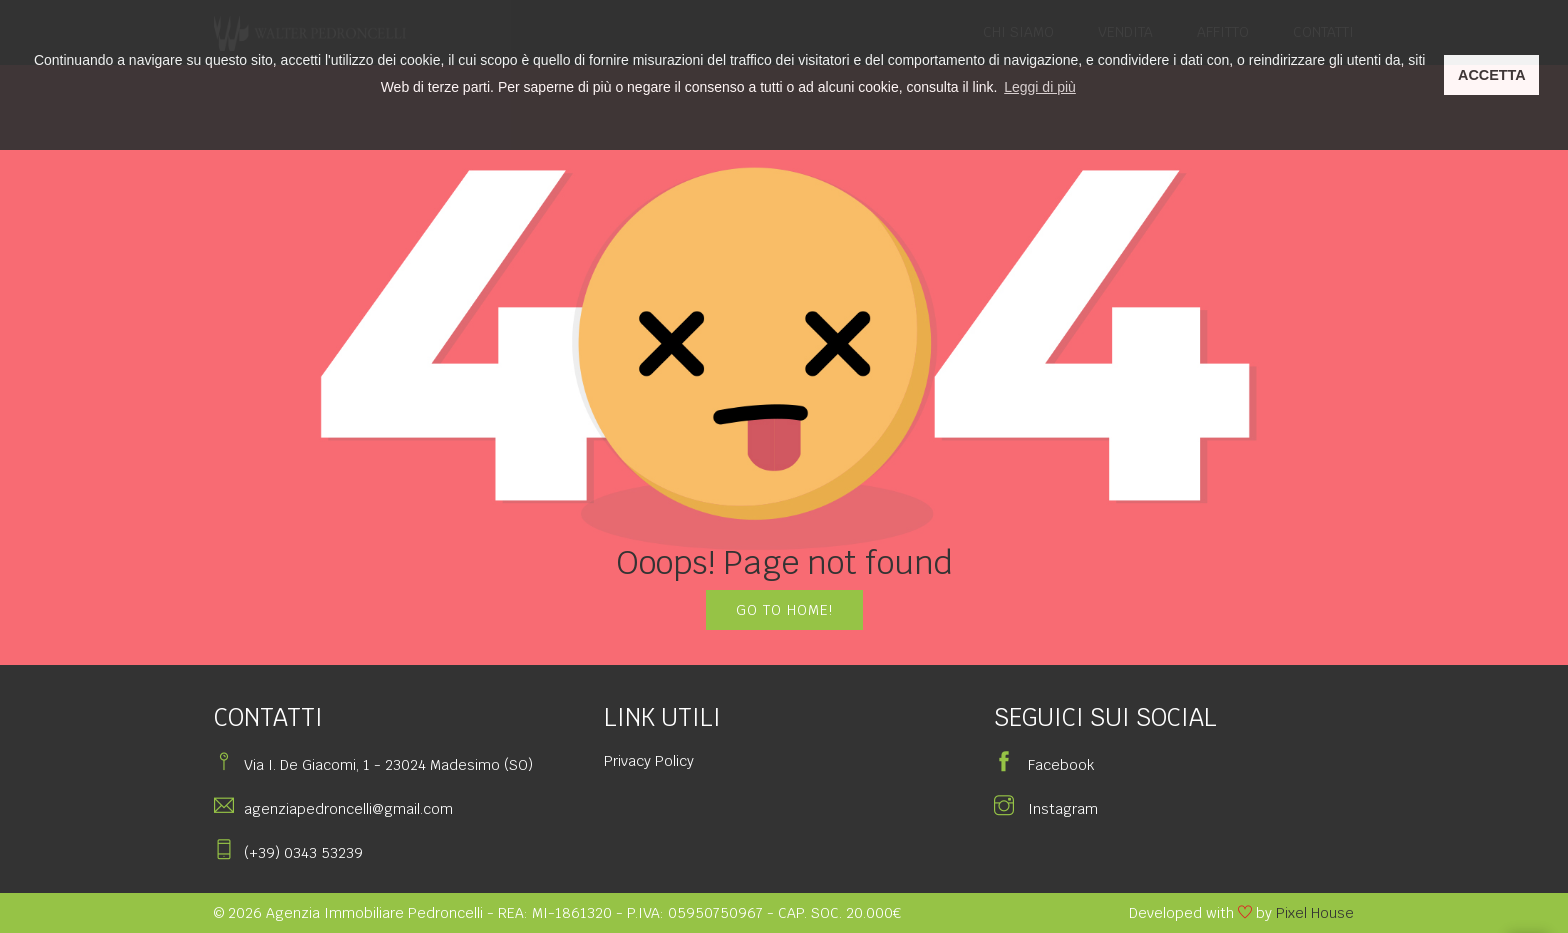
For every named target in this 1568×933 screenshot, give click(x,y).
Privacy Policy (649, 761)
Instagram (1046, 809)
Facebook (1044, 765)
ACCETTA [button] (1492, 75)
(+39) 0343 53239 (303, 853)
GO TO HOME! (784, 610)
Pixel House (1315, 913)
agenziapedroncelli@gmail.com (348, 809)
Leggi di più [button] (1040, 87)
